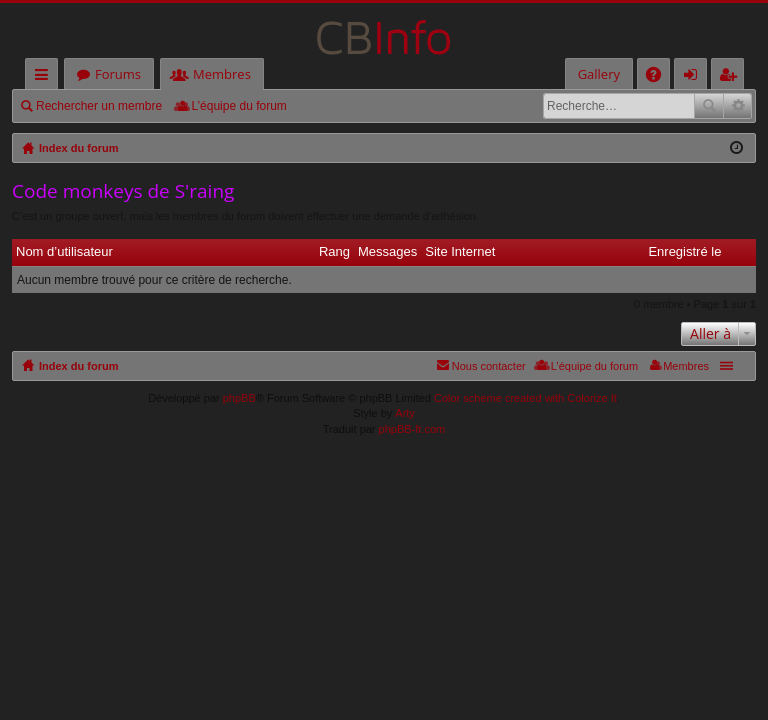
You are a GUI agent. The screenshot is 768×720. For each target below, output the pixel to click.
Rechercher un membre (99, 106)
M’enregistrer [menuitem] (732, 77)
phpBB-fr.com (412, 429)
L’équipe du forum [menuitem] (238, 106)
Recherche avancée (737, 106)
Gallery (599, 74)
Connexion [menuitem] (695, 77)
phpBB (239, 398)
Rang (334, 251)
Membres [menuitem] (686, 366)
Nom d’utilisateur (64, 251)
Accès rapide (45, 77)
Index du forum (78, 366)
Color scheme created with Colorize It (525, 398)
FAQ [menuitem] (660, 77)
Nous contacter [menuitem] (489, 366)
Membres (222, 74)
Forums (118, 74)
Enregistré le (684, 251)
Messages (387, 251)
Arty (405, 413)
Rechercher (709, 106)
